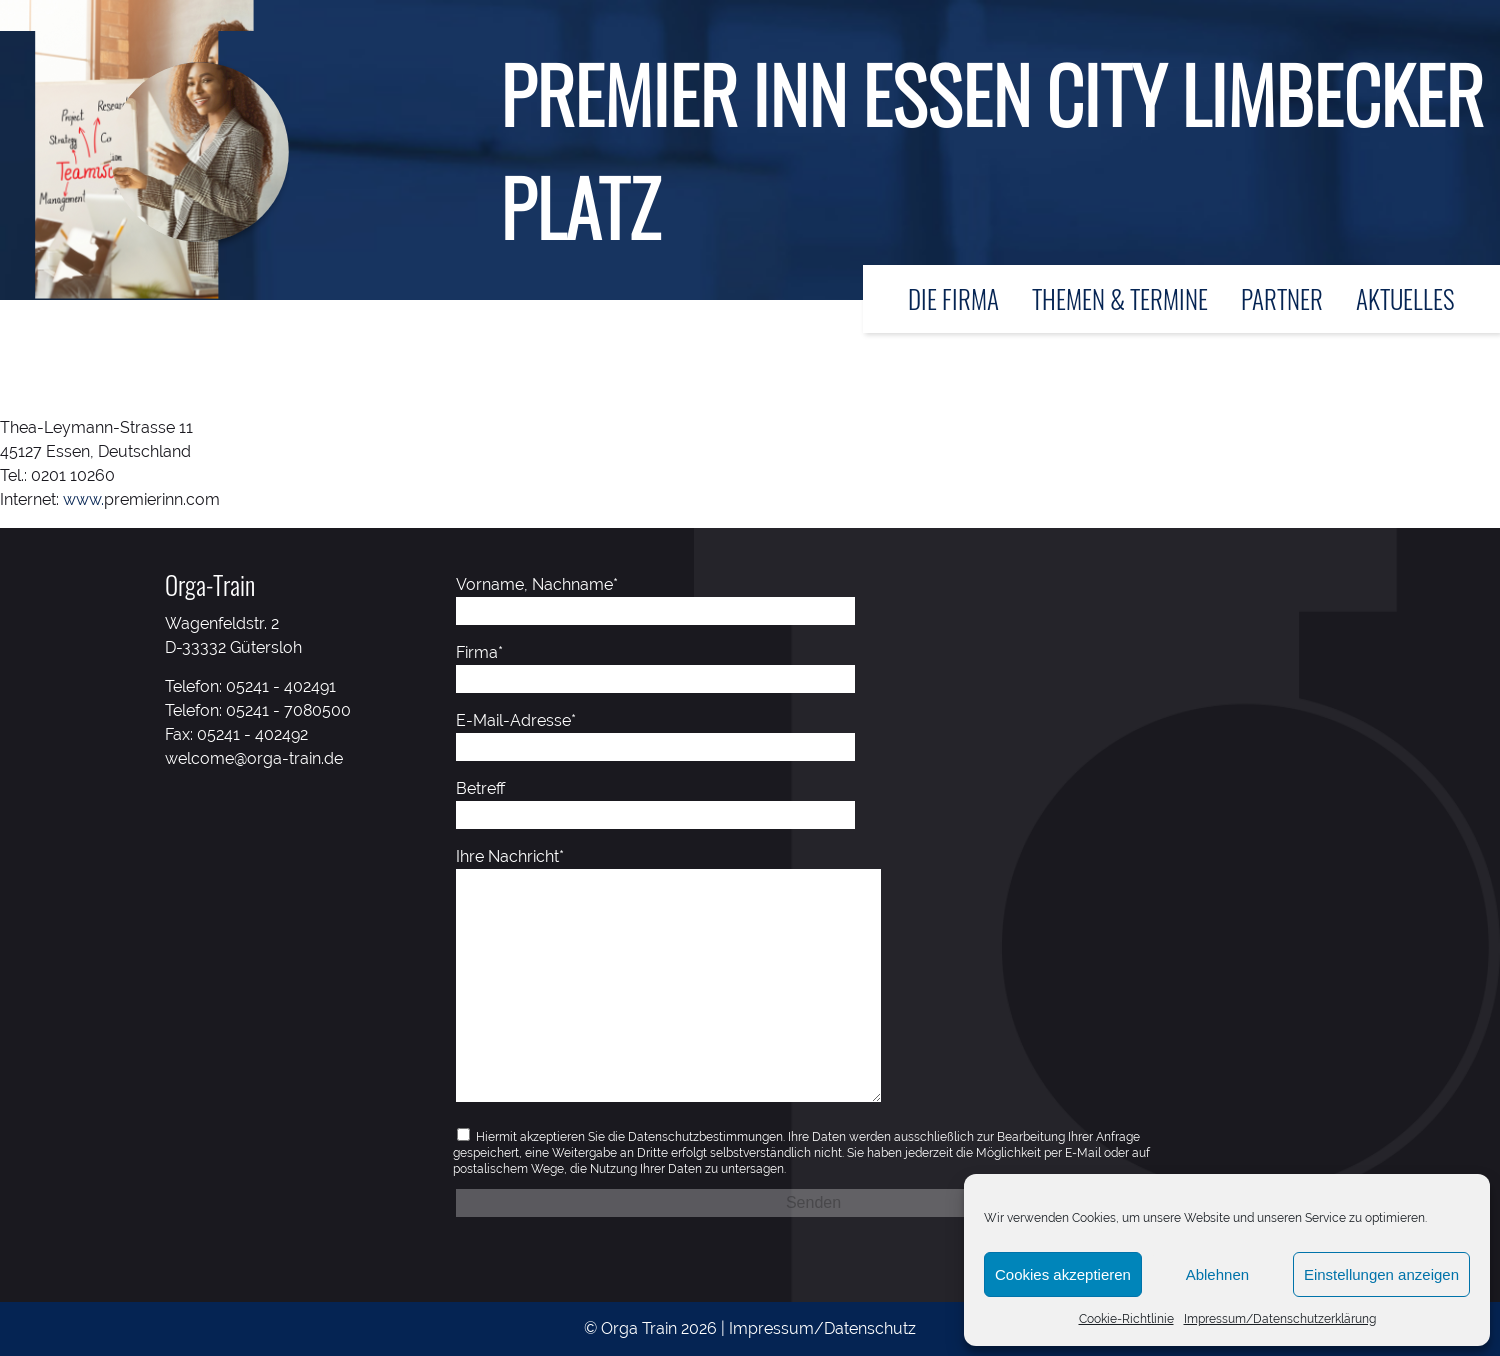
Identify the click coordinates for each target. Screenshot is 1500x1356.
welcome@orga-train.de (254, 758)
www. (83, 499)
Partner (1282, 298)
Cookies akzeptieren (1063, 1274)
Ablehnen (1217, 1274)
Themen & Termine (1120, 298)
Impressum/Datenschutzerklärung (1280, 1319)
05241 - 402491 (281, 686)
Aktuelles (1405, 298)
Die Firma (953, 298)
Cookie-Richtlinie (1126, 1319)
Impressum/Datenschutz (822, 1328)
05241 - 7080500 (288, 710)
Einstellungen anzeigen (1381, 1274)
